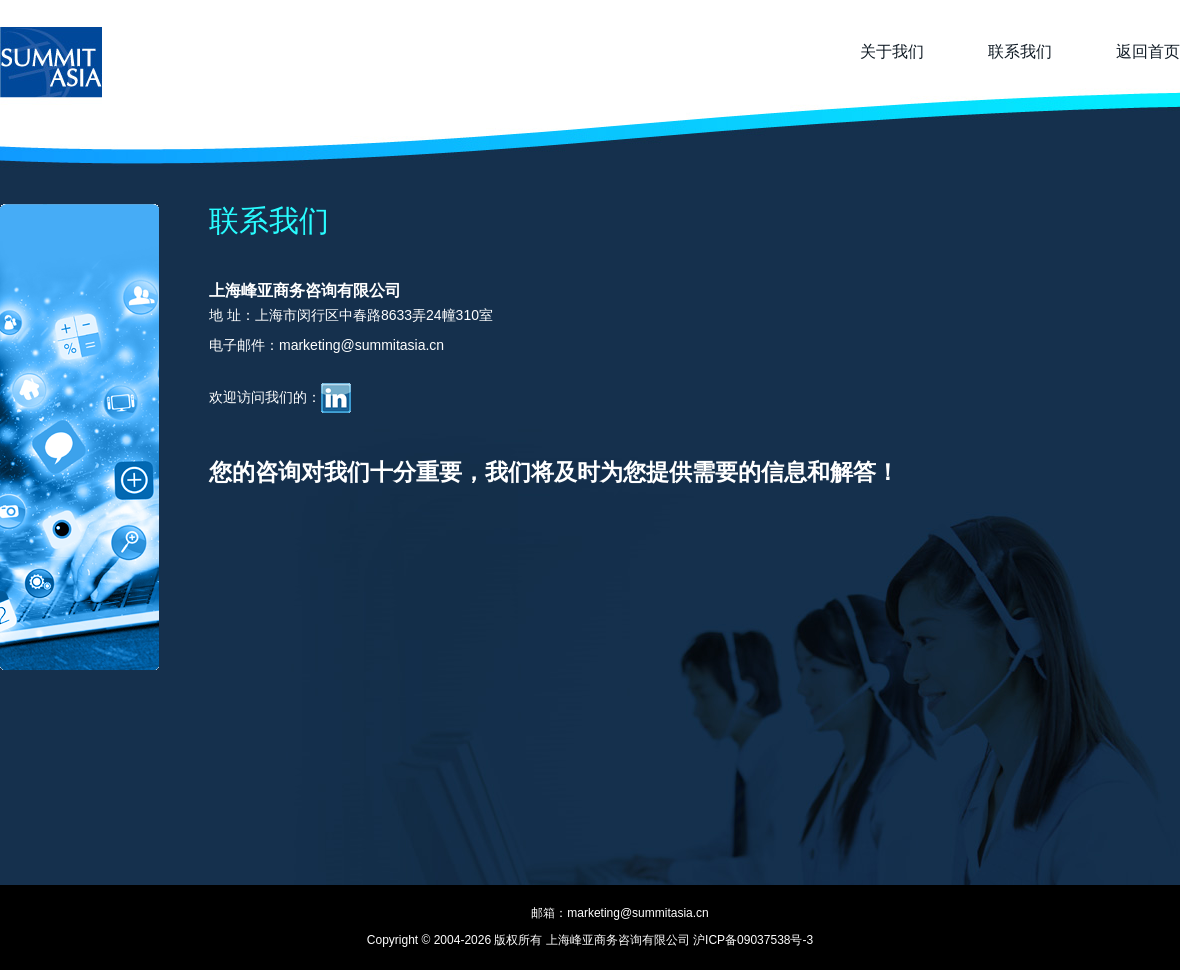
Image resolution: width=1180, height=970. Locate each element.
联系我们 (1020, 51)
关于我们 (892, 51)
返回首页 (1148, 51)
